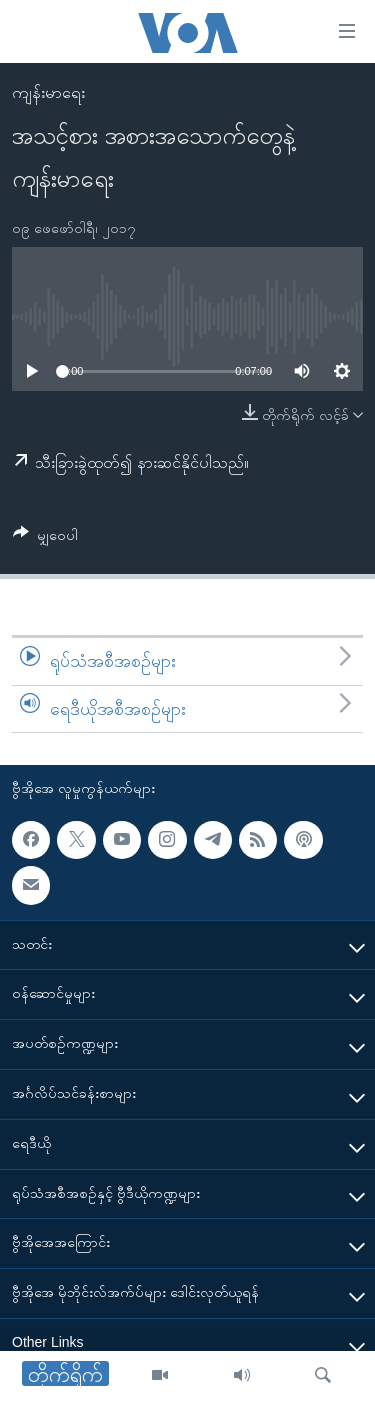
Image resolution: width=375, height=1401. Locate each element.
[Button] (45, 538)
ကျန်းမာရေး (48, 92)
